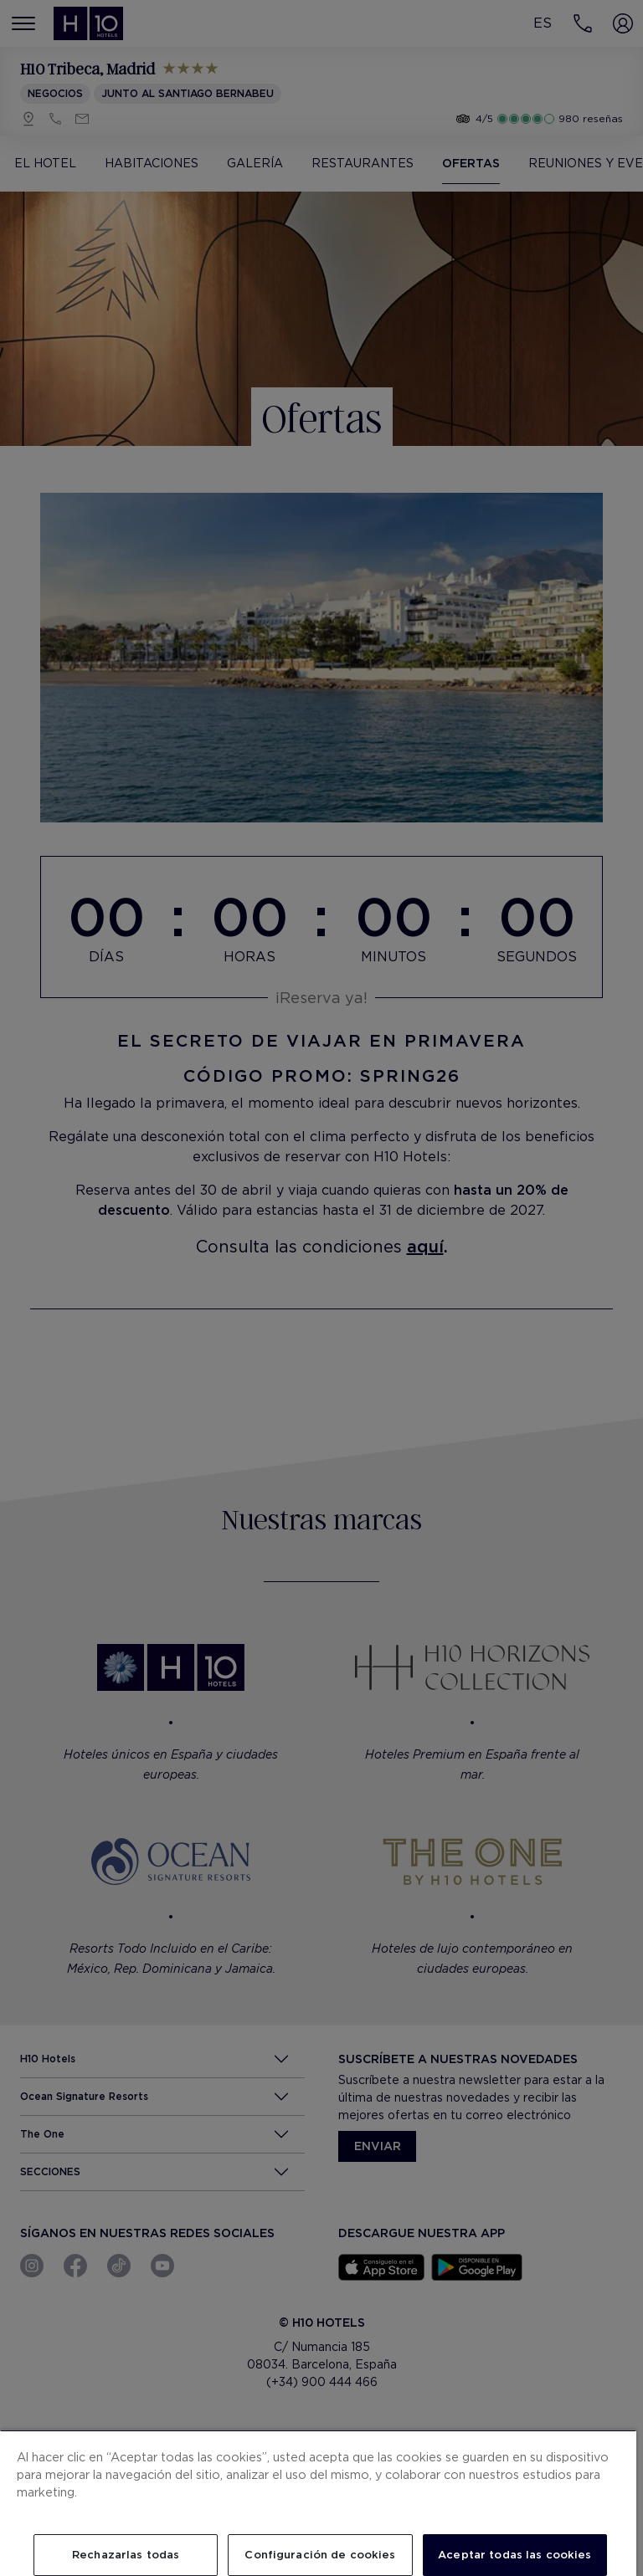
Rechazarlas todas (125, 2554)
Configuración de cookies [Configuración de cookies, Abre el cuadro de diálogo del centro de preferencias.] (319, 2554)
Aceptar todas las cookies (514, 2554)
